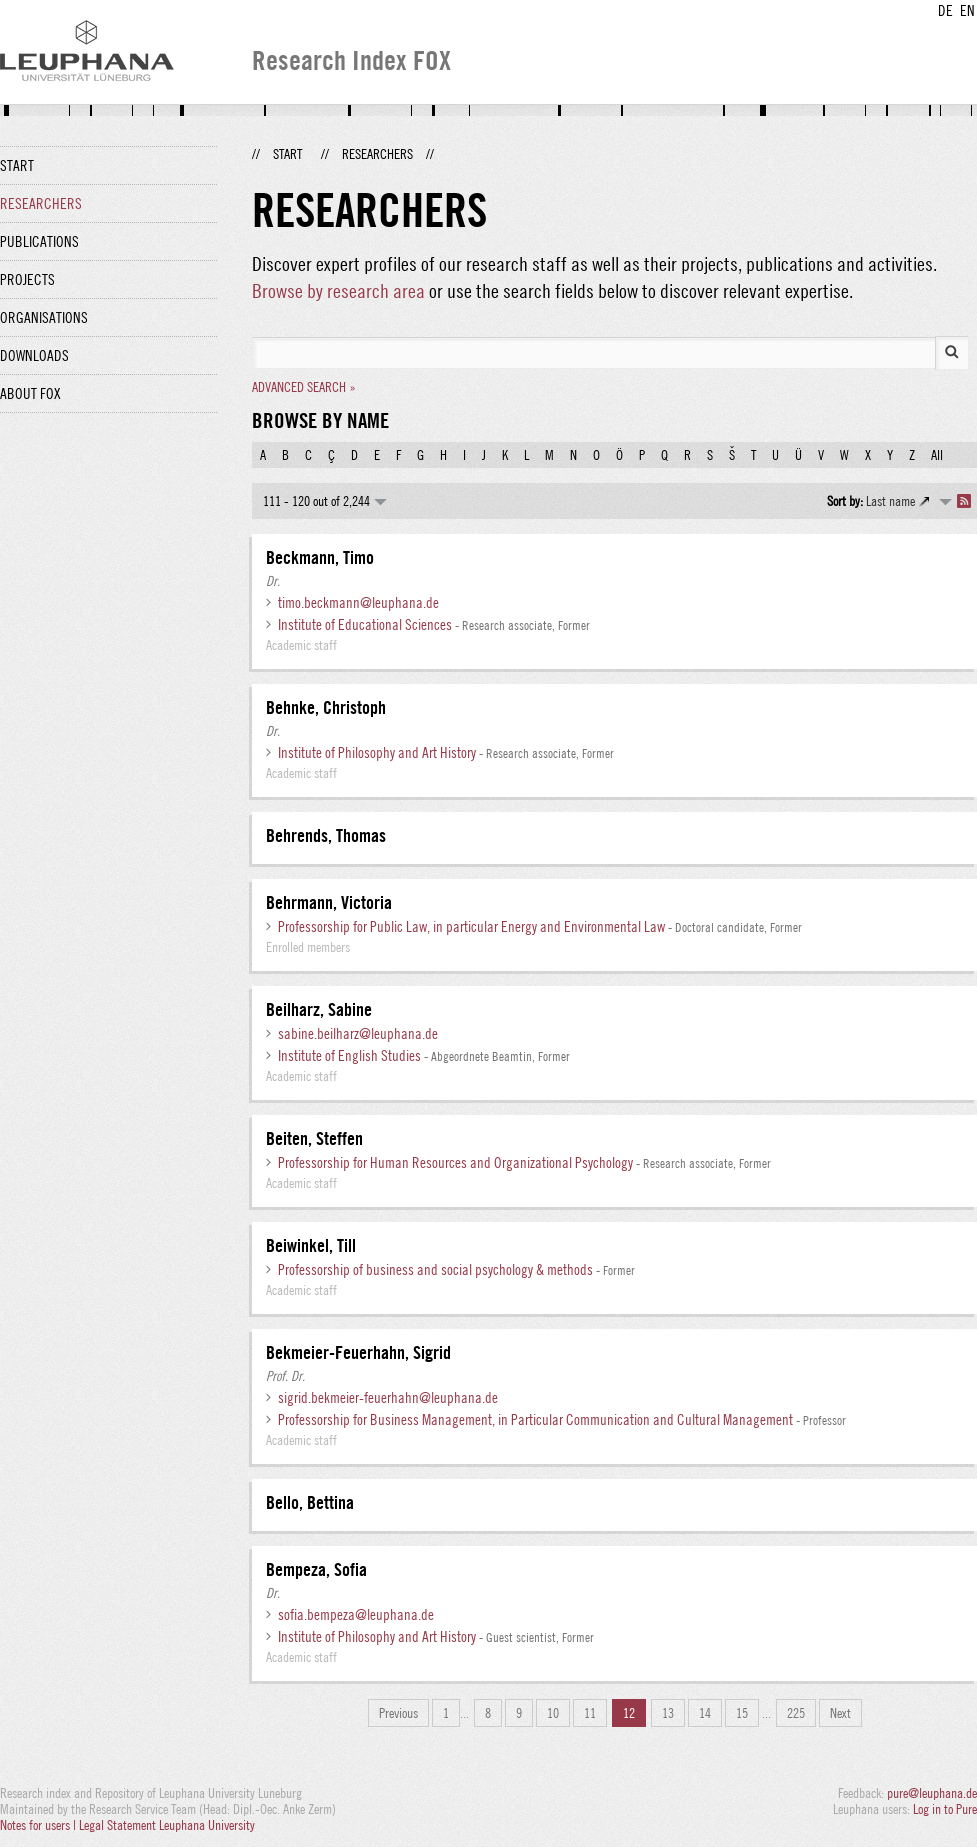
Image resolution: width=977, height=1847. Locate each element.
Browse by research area (338, 290)
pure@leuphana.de (932, 1793)
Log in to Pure (945, 1809)
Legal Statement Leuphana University (167, 1825)
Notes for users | (39, 1825)
